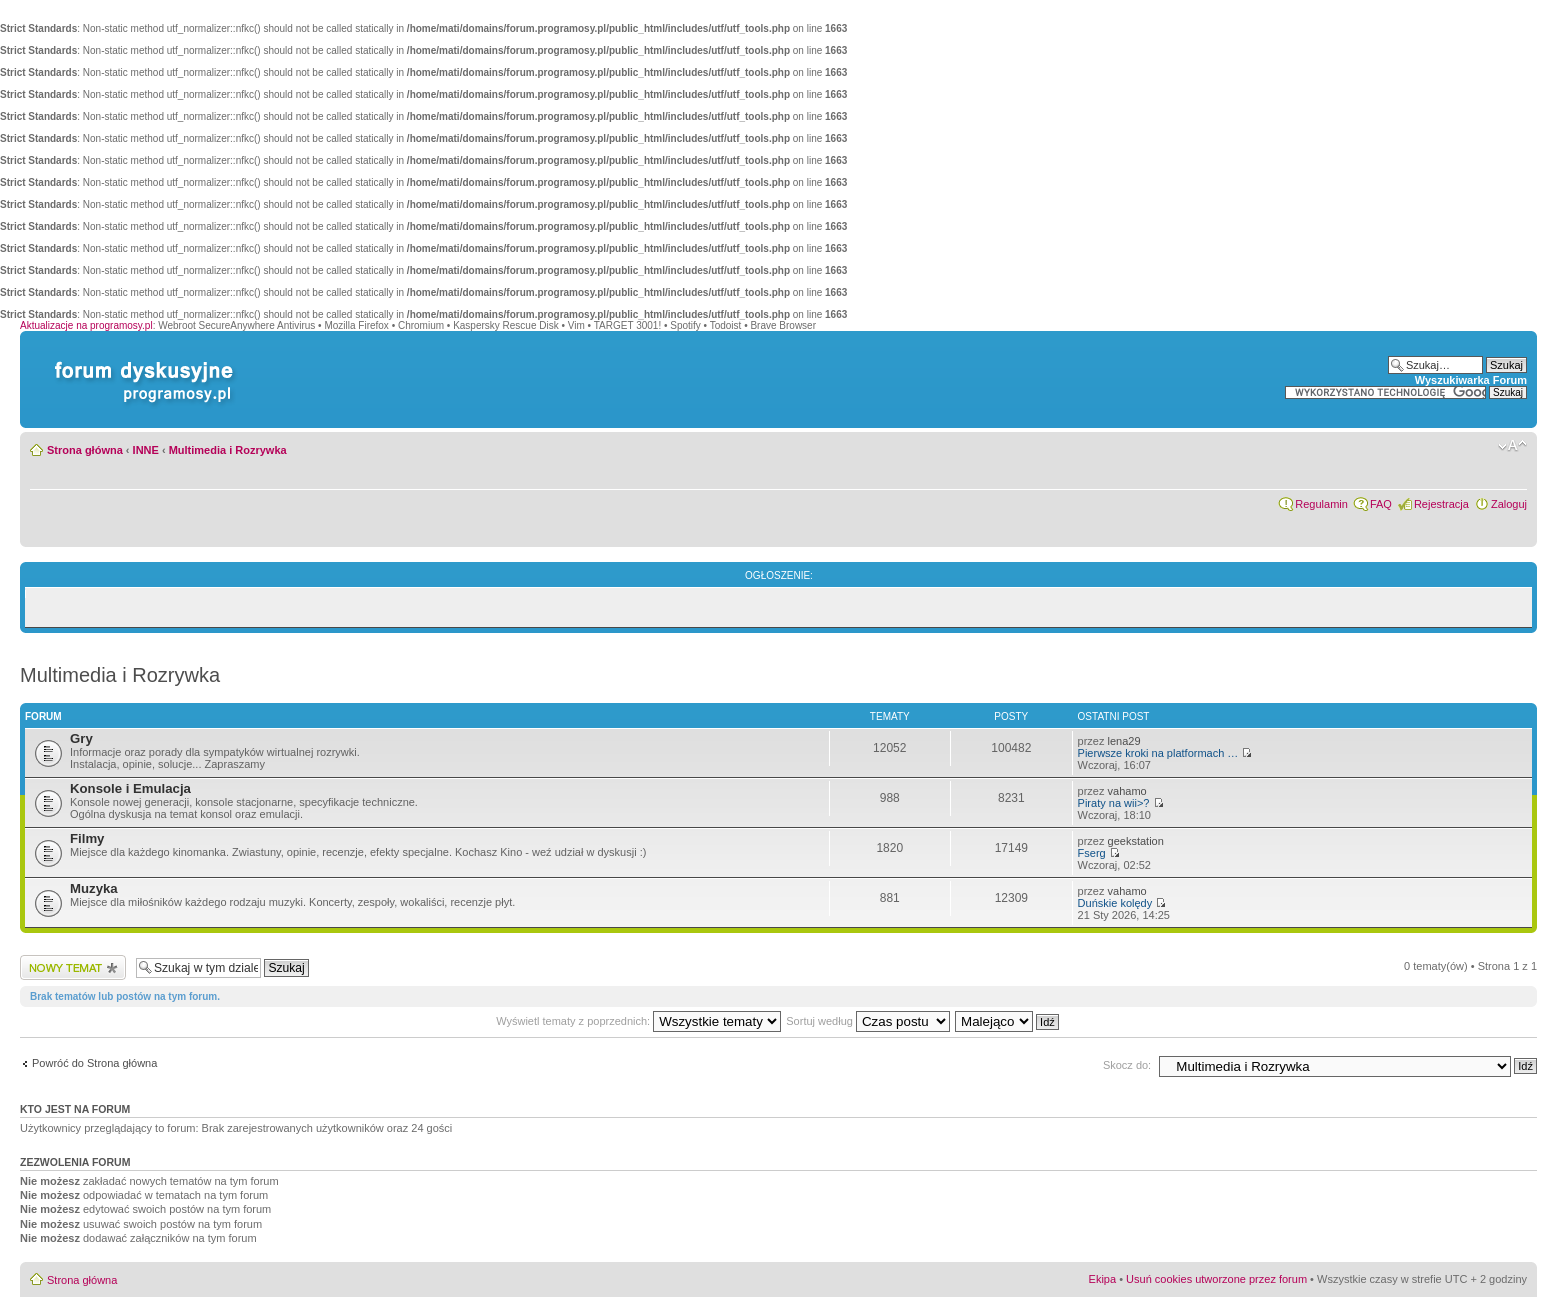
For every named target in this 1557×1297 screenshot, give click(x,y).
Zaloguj (1509, 504)
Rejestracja (1441, 504)
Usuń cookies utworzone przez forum (1216, 1279)
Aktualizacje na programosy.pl (86, 325)
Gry (81, 738)
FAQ (1381, 504)
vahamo (1127, 791)
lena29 (1124, 741)
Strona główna (85, 450)
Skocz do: (1127, 1065)
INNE (146, 450)
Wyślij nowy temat (73, 967)
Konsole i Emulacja (130, 788)
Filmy (87, 838)
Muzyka (94, 888)
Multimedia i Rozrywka (228, 450)
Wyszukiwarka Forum (1471, 380)
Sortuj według (868, 1021)
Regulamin (1321, 504)
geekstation (1136, 841)
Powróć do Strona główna (94, 1063)
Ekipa (1103, 1279)
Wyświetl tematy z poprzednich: (638, 1021)
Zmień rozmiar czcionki (1512, 446)
